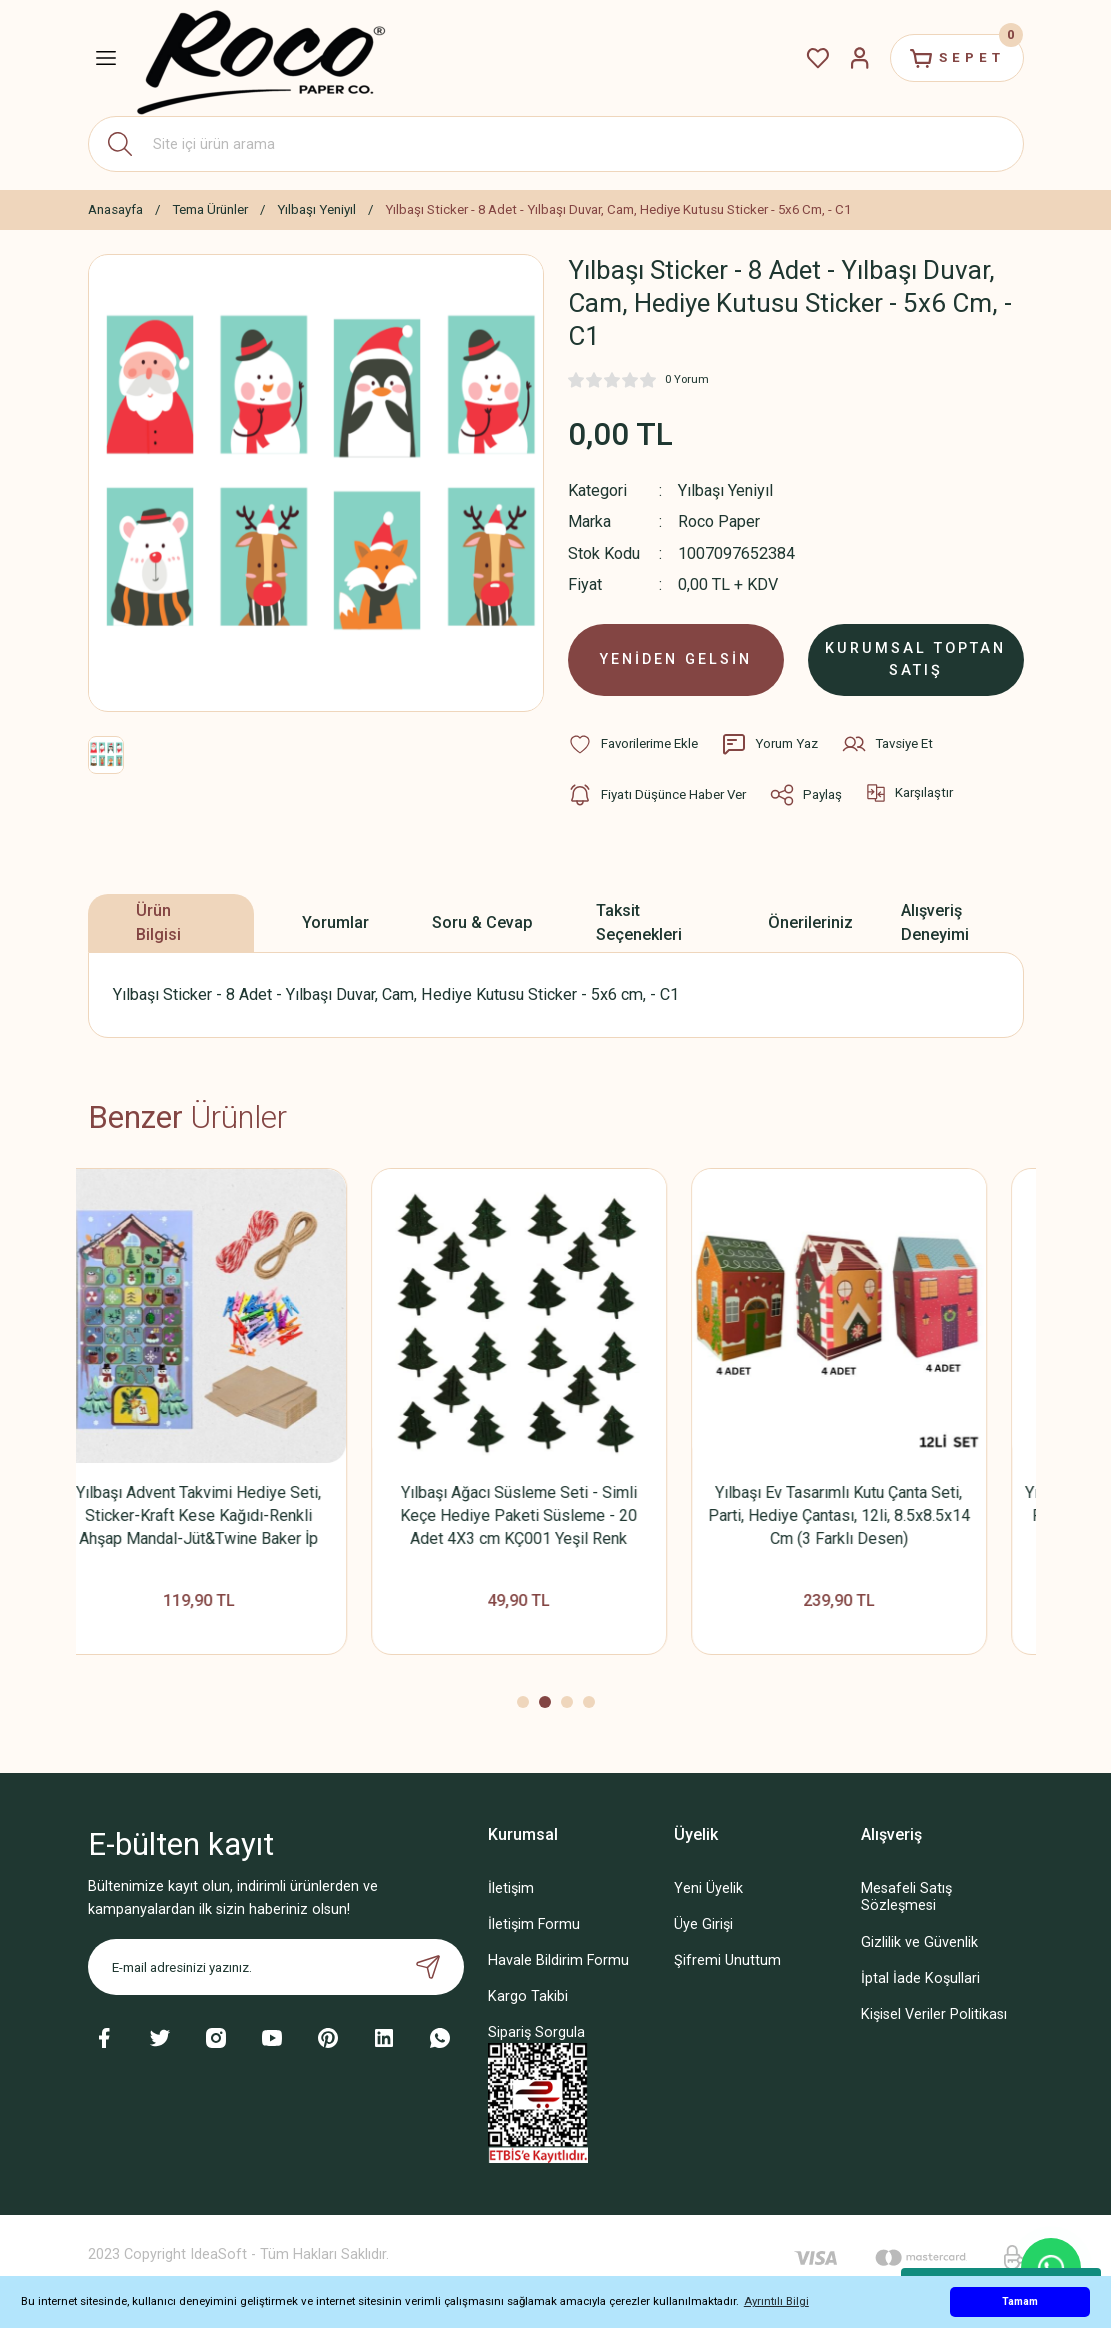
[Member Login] (860, 58)
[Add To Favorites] (633, 744)
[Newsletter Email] (276, 1967)
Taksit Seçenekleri (639, 922)
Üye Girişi (703, 1924)
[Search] (556, 144)
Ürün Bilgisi (158, 922)
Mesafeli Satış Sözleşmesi (906, 1897)
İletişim (511, 1888)
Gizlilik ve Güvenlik (919, 1942)
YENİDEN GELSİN (676, 659)
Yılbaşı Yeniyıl (725, 490)
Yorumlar (335, 922)
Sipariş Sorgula (536, 2032)
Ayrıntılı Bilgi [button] (776, 2301)
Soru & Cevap (482, 922)
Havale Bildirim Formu (558, 1960)
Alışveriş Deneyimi (935, 922)
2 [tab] (545, 1702)
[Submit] (428, 1967)
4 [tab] (589, 1702)
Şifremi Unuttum (727, 1960)
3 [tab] (567, 1702)
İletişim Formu (534, 1924)
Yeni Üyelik (708, 1888)
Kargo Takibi (528, 1996)
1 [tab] (523, 1702)
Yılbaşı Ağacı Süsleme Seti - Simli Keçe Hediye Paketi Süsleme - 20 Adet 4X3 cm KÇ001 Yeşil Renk (555, 1515)
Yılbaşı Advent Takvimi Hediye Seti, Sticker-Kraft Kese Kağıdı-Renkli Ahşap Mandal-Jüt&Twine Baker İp (235, 1515)
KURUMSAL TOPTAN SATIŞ (915, 659)
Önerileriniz (810, 922)
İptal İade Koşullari (920, 1978)
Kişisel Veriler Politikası (934, 2014)
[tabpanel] (236, 1422)
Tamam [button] (1020, 2301)
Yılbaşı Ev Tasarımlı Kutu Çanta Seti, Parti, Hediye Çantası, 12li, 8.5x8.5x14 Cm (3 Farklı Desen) (876, 1515)
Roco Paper (719, 521)
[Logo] (261, 58)
